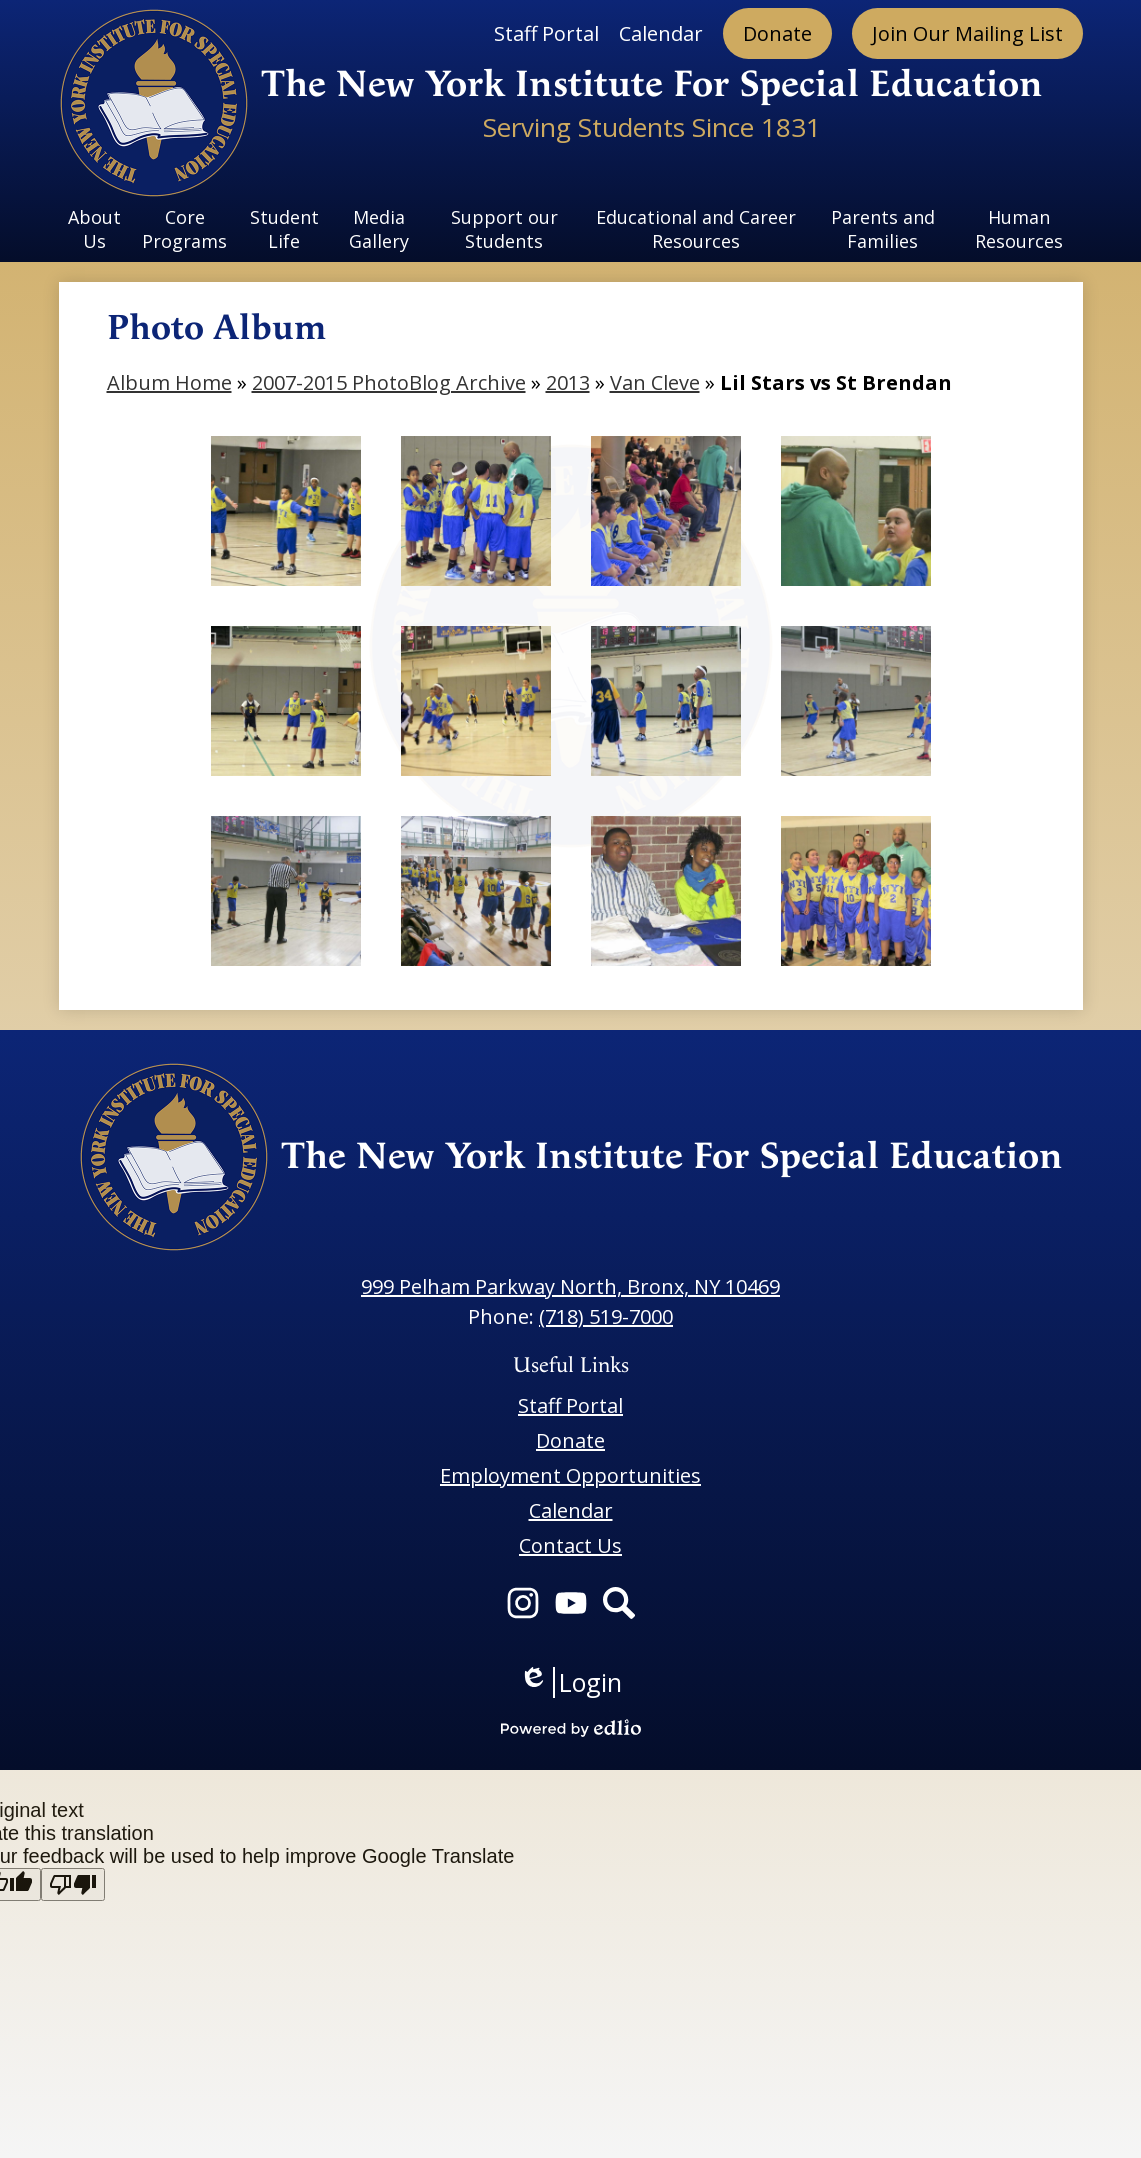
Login (570, 1682)
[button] (95, 229)
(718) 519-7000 (606, 1316)
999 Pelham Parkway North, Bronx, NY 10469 (570, 1286)
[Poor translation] (73, 1884)
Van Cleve (655, 382)
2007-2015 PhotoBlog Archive (389, 382)
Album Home (169, 382)
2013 (568, 382)
